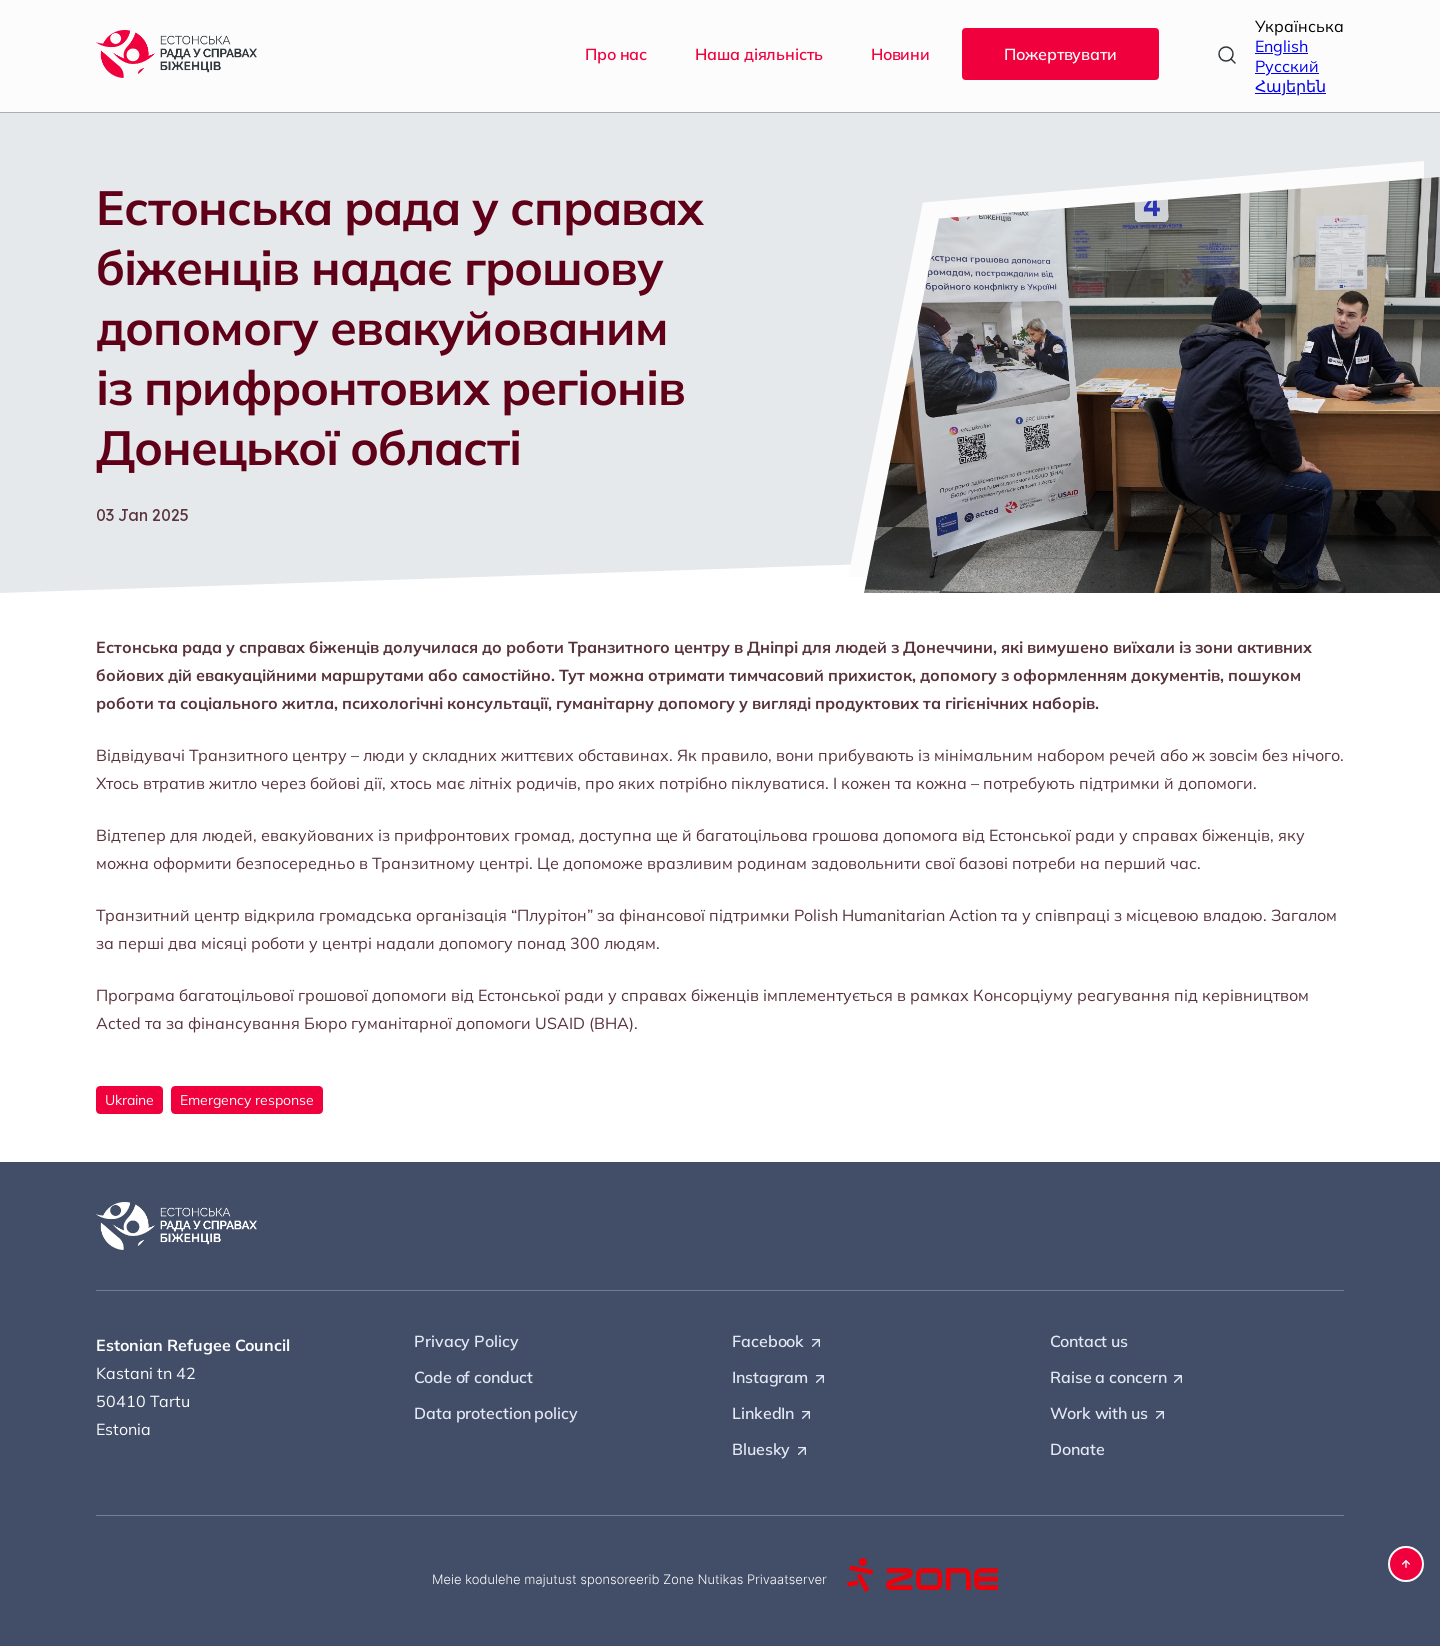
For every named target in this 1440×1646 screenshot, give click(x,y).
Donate (1077, 1449)
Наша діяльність (759, 54)
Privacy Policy (466, 1341)
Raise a (1118, 1378)
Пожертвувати (1060, 54)
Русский (1287, 66)
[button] (1406, 1564)
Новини (900, 54)
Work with (1109, 1414)
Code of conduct (473, 1377)
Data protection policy (496, 1413)
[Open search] (1227, 55)
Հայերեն (1290, 86)
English (1281, 46)
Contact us (1089, 1341)
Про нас (616, 54)
